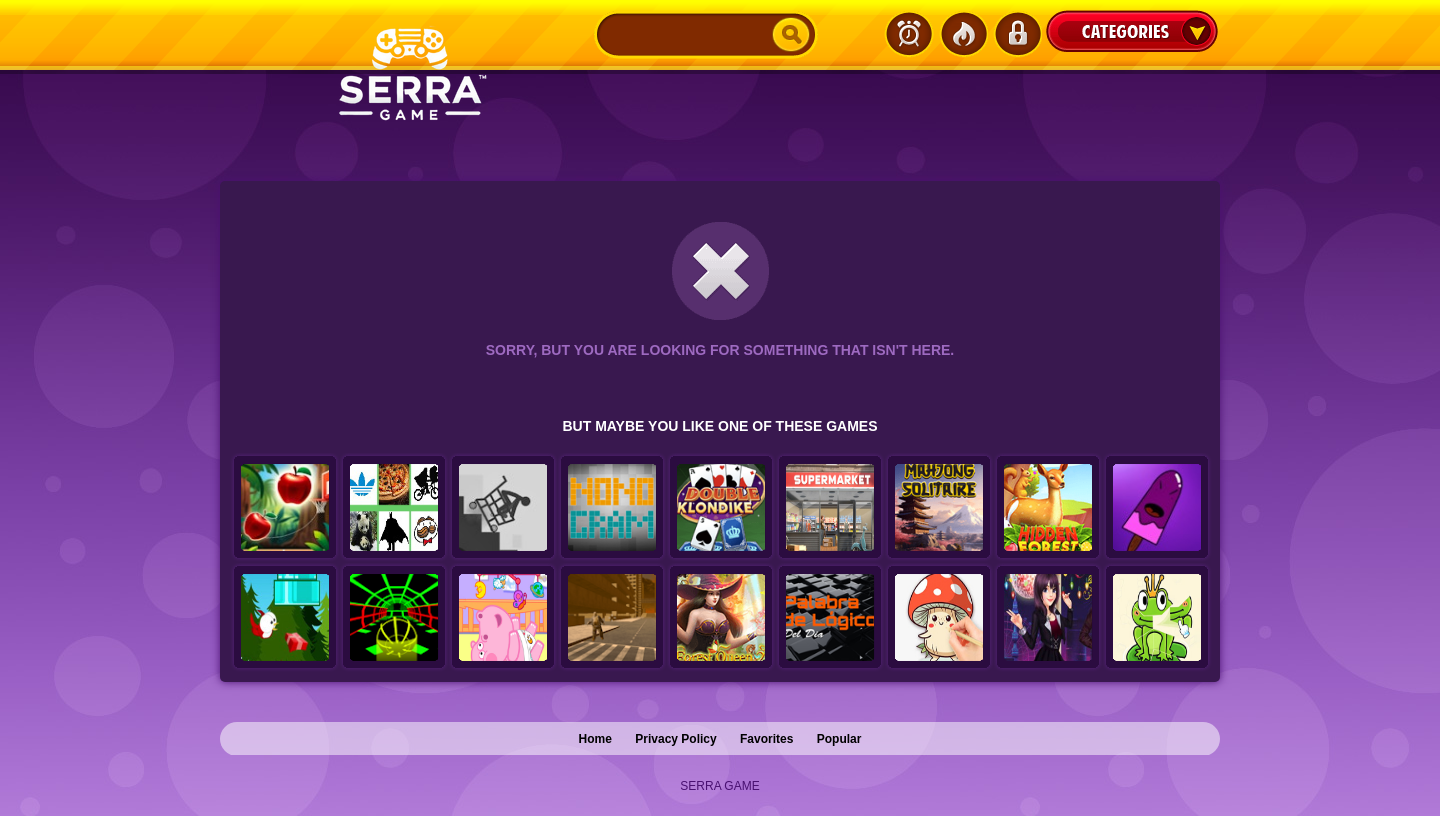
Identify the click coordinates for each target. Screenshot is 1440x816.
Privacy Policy (675, 739)
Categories (1132, 31)
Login (1017, 34)
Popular (839, 739)
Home (595, 739)
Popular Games (963, 34)
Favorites (766, 739)
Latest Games (909, 34)
